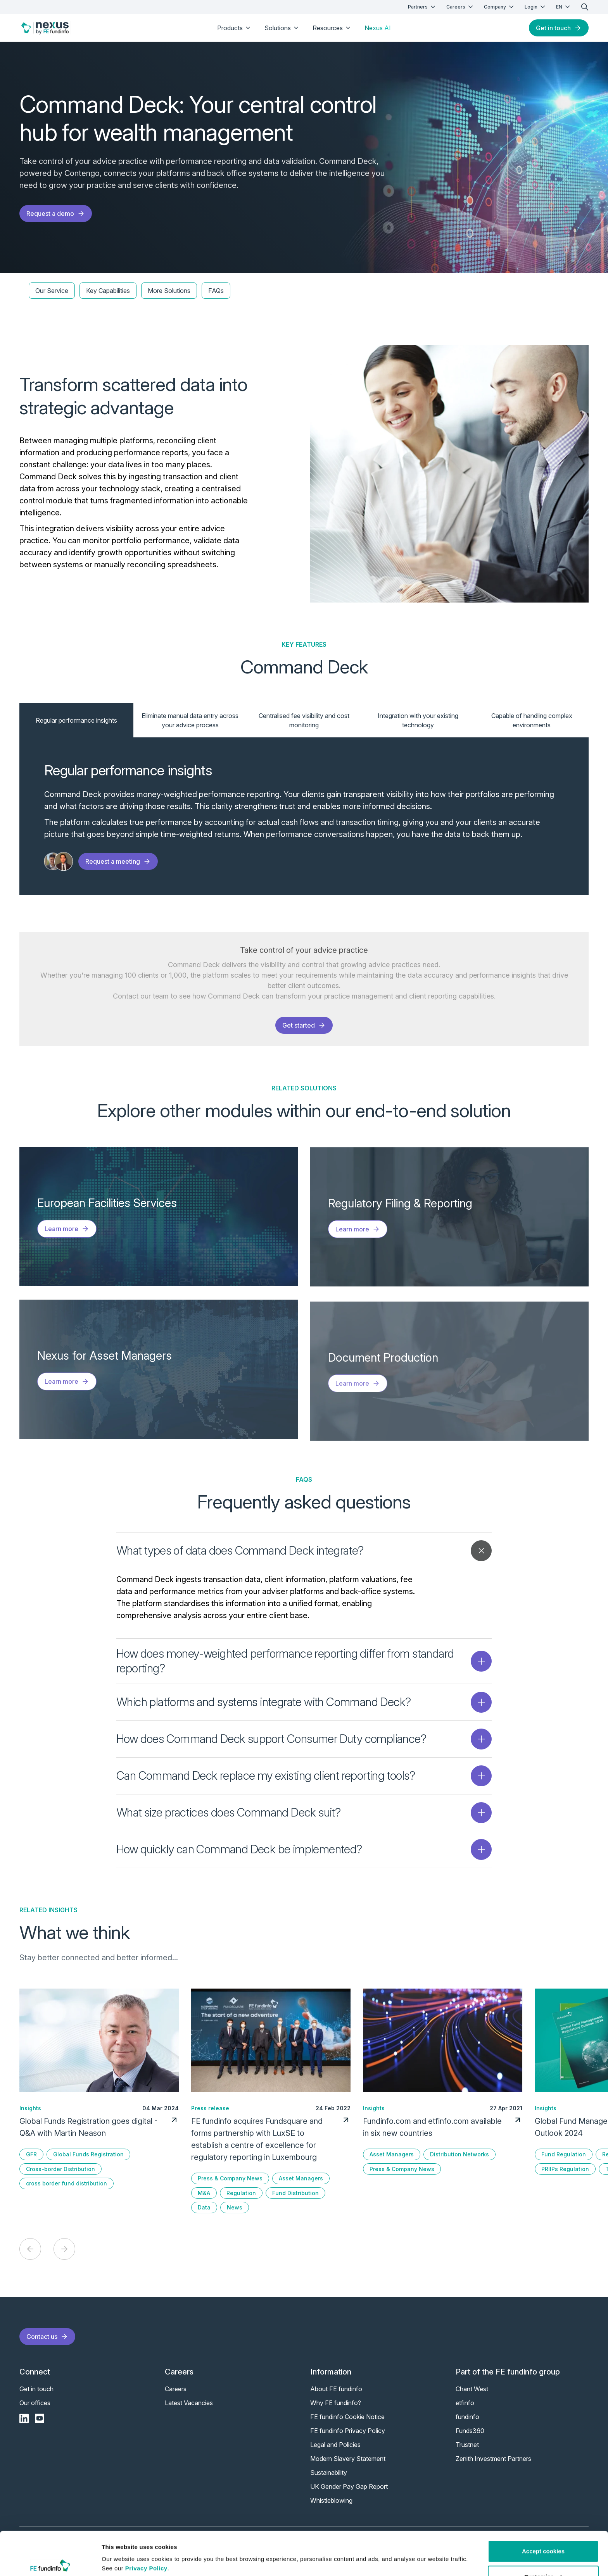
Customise (543, 2547)
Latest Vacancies (189, 2403)
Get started (304, 1025)
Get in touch (559, 28)
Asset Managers (301, 2178)
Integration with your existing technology (418, 720)
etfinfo (465, 2403)
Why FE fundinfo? (335, 2403)
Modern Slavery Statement (347, 2458)
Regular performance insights (76, 720)
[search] (585, 7)
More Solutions (169, 290)
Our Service (51, 290)
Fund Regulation (563, 2154)
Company (499, 6)
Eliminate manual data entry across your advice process (190, 720)
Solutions (282, 28)
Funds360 (470, 2431)
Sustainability (328, 2472)
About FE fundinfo (336, 2389)
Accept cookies (543, 2522)
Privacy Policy (146, 2539)
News (234, 2207)
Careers (460, 6)
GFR (31, 2154)
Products (234, 28)
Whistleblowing (331, 2500)
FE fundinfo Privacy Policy (347, 2431)
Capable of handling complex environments (531, 720)
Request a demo (55, 213)
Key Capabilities (108, 290)
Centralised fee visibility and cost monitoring (304, 720)
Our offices (34, 2403)
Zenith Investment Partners (493, 2458)
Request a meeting (118, 861)
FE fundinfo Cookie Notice (347, 2417)
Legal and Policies (335, 2445)
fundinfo (467, 2417)
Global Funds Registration (88, 2154)
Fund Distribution (295, 2193)
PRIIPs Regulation (565, 2169)
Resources (332, 28)
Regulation (241, 2193)
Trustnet (467, 2445)
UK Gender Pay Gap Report (349, 2486)
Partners (422, 6)
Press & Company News (230, 2178)
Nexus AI (377, 28)
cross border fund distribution (66, 2183)
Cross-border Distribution (60, 2169)
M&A (204, 2193)
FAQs (216, 290)
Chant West (472, 2389)
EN (564, 6)
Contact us (47, 2336)
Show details (120, 2560)
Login (536, 6)
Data (204, 2207)
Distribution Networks (459, 2154)
